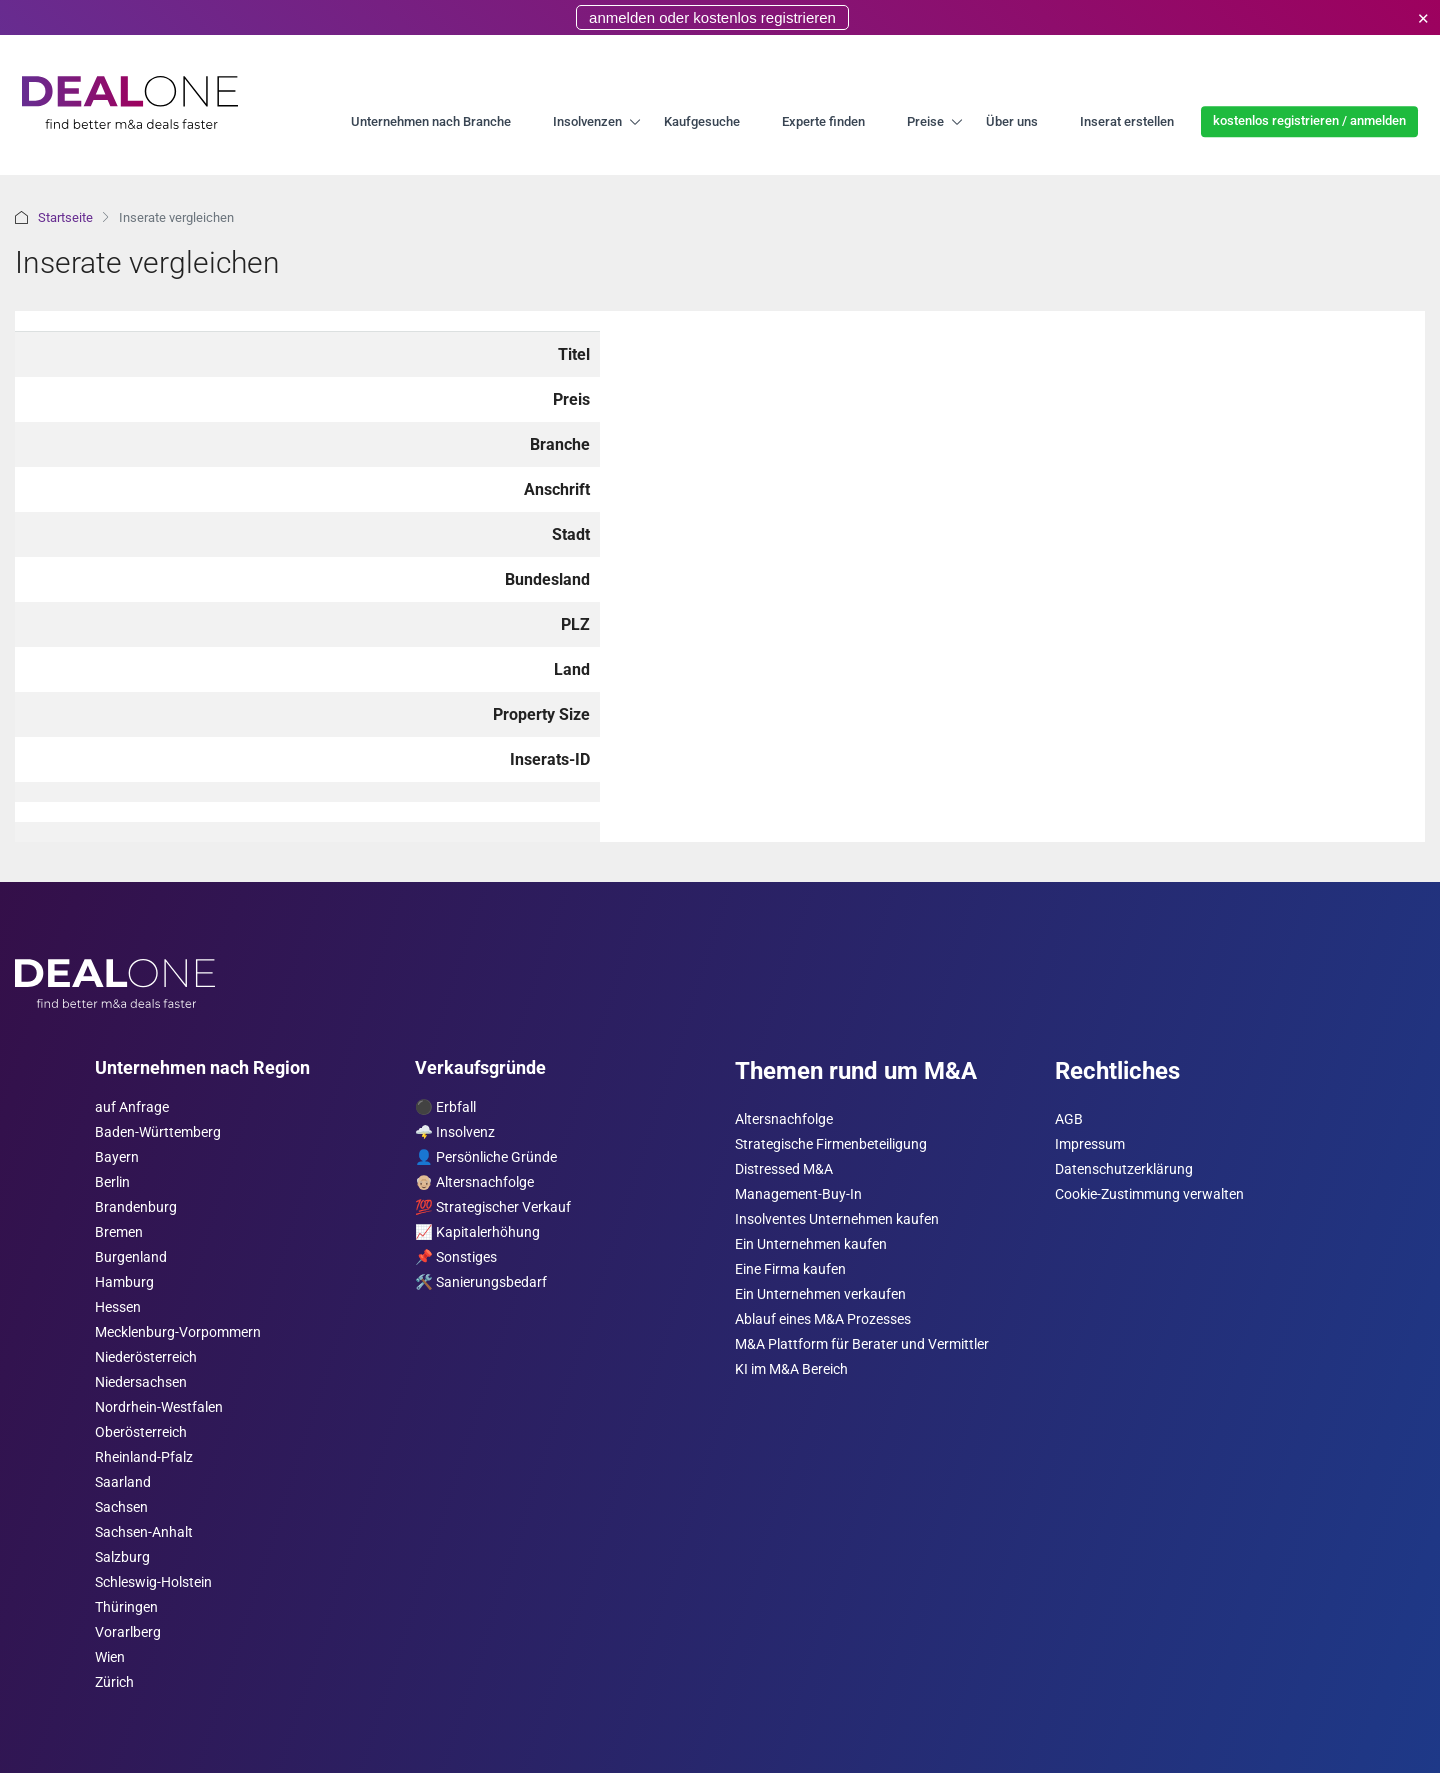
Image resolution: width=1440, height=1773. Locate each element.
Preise (925, 121)
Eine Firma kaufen (790, 1269)
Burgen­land (131, 1257)
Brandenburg (136, 1207)
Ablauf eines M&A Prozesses (823, 1319)
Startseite (65, 217)
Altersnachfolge (784, 1119)
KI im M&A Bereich (791, 1369)
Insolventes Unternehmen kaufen (837, 1219)
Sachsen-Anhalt (144, 1532)
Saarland (123, 1482)
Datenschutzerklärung (1124, 1169)
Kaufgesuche (702, 121)
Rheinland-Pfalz (144, 1457)
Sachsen (121, 1507)
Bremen (119, 1232)
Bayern (117, 1157)
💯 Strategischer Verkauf (493, 1207)
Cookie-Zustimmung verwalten (1149, 1194)
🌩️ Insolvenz (455, 1132)
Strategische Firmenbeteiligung (831, 1144)
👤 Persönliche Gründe (486, 1157)
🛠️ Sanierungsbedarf (481, 1282)
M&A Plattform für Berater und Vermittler (862, 1344)
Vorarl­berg (128, 1632)
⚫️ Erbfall (445, 1107)
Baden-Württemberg (158, 1132)
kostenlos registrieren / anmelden (1309, 120)
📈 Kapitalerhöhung (477, 1232)
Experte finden (823, 121)
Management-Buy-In (798, 1194)
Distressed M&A (784, 1169)
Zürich (114, 1682)
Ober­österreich (141, 1432)
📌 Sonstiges (456, 1257)
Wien (110, 1657)
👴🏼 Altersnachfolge (474, 1182)
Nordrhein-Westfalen (159, 1407)
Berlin (112, 1182)
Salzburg (122, 1557)
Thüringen (126, 1607)
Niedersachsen (141, 1382)
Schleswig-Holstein (153, 1582)
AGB (1069, 1119)
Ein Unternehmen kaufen (811, 1244)
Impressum (1090, 1144)
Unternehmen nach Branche (431, 121)
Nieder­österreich (146, 1357)
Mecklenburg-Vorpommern (178, 1332)
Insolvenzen (587, 121)
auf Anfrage (132, 1107)
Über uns (1012, 121)
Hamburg (124, 1282)
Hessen (118, 1307)
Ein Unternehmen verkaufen (820, 1294)
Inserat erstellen (1127, 121)
